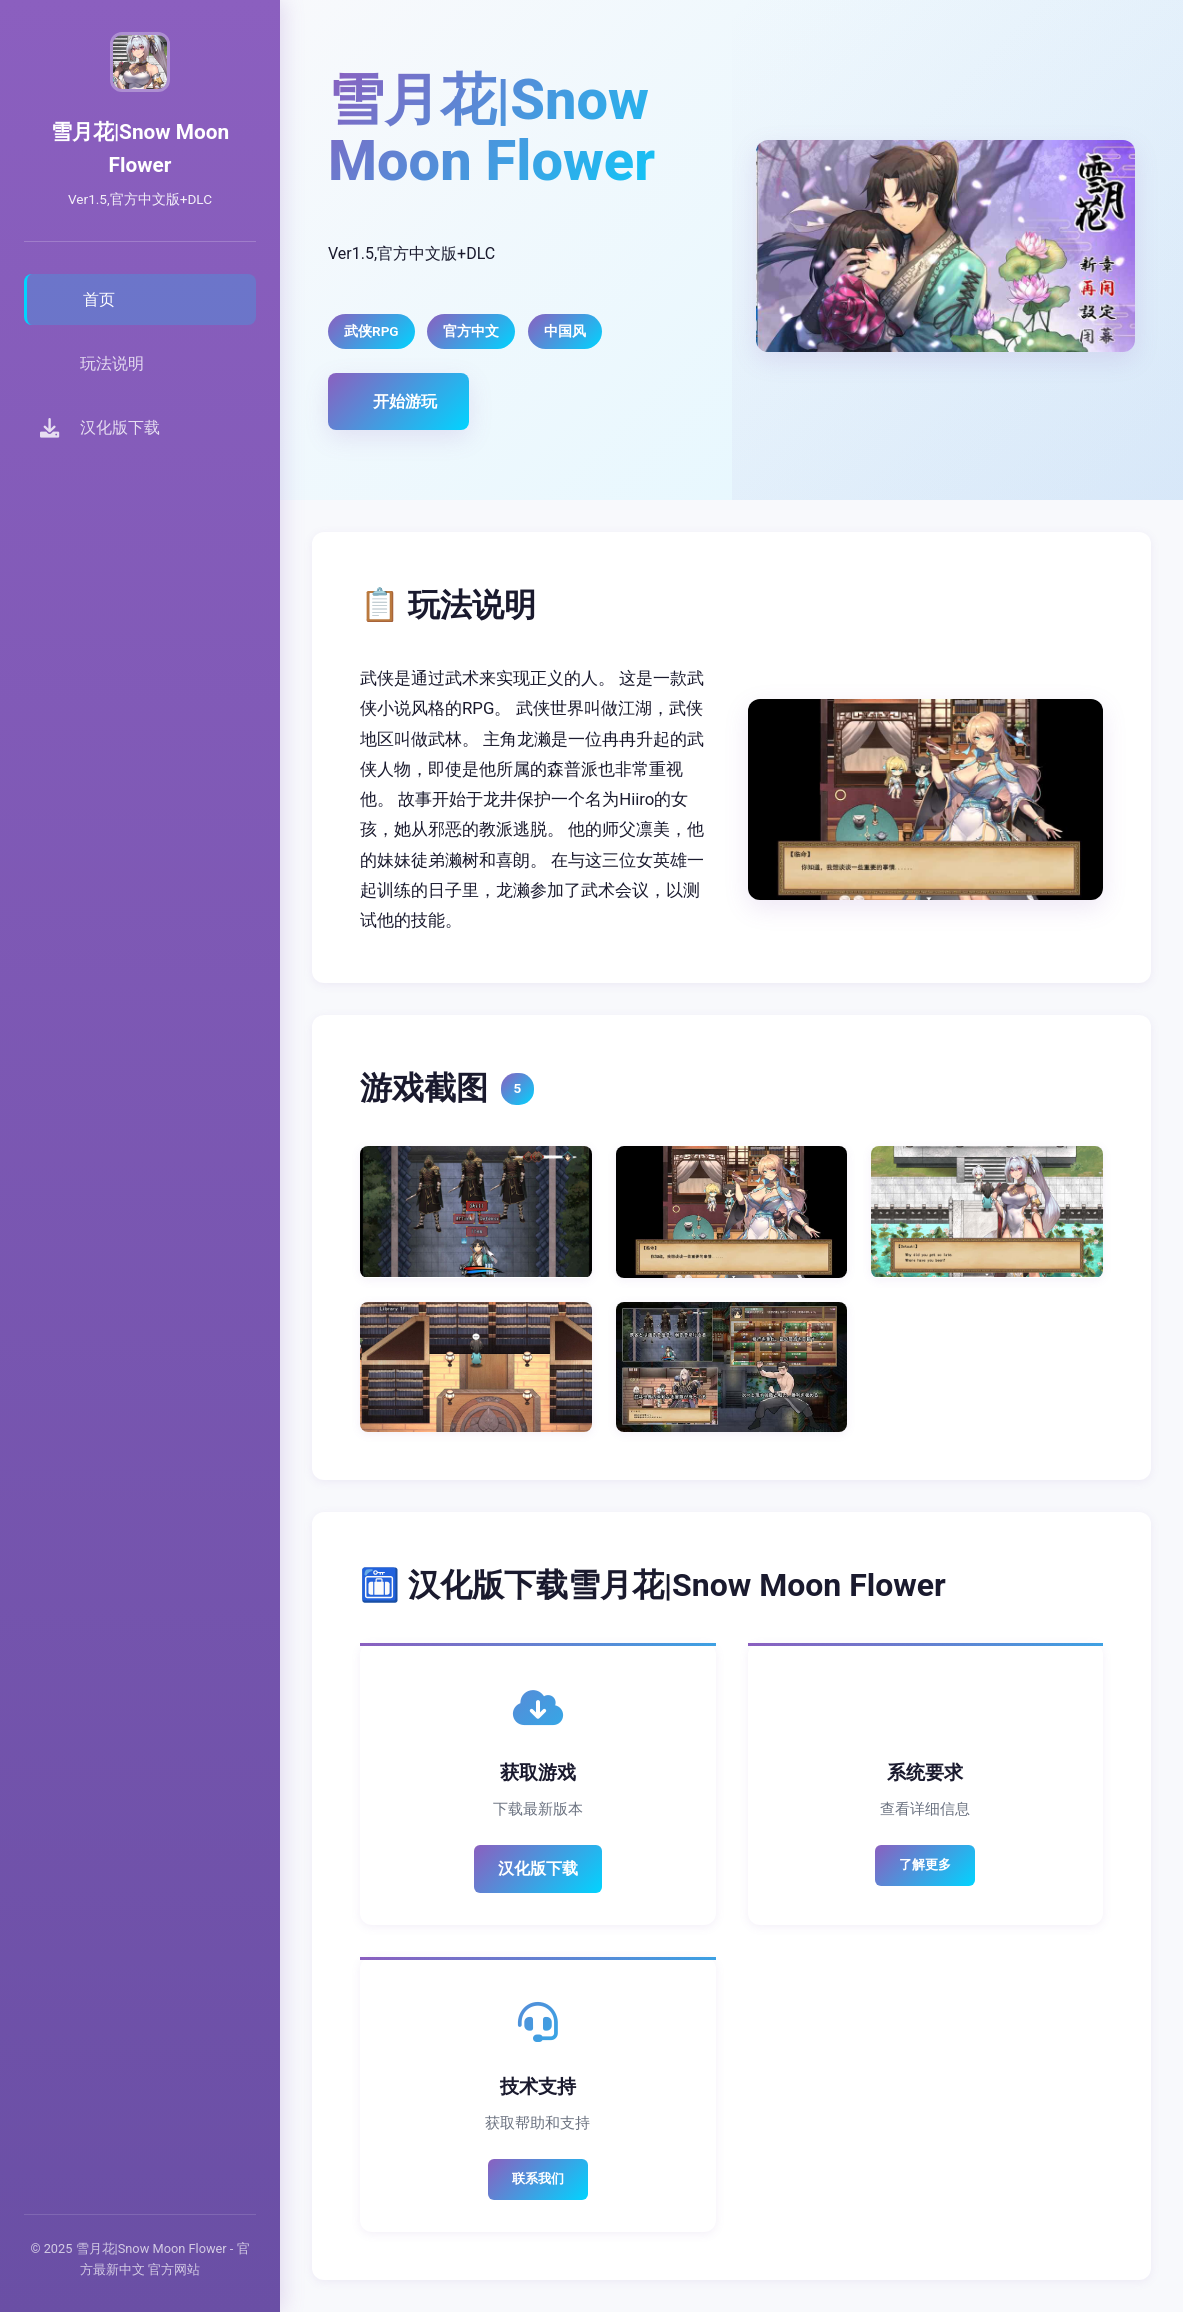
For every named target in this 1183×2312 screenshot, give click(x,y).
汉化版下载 (538, 1868)
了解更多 (925, 1864)
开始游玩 (405, 401)
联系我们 (538, 2178)
